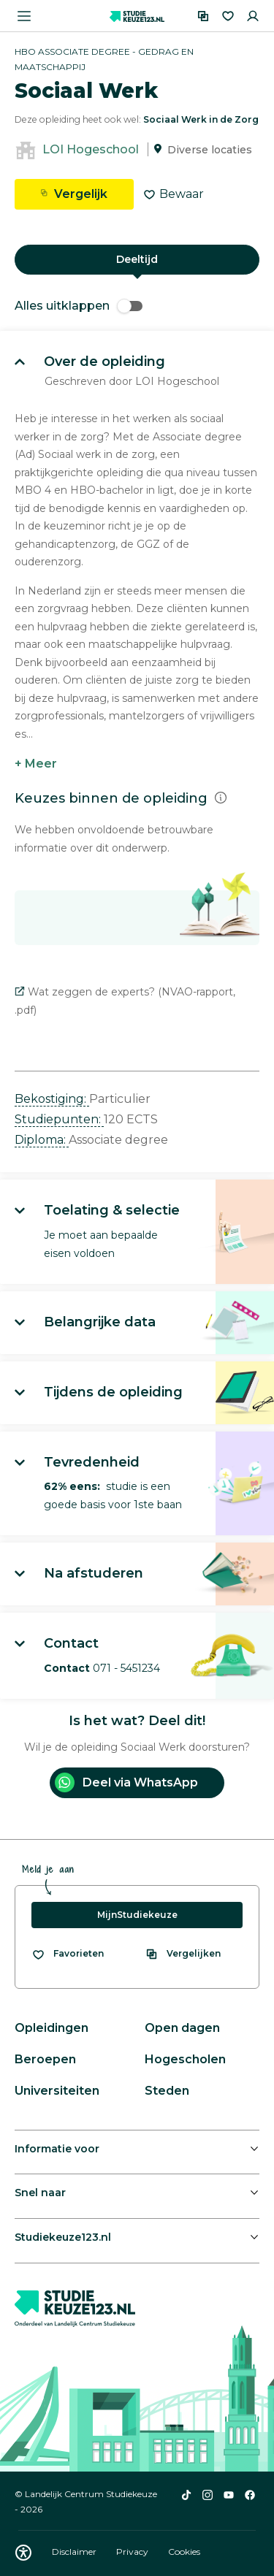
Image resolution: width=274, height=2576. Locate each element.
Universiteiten (57, 2091)
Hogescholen (185, 2059)
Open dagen (182, 2028)
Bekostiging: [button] (52, 1099)
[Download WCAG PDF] (23, 2552)
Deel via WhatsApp (126, 1782)
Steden (167, 2091)
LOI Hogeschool (90, 149)
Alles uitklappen (78, 306)
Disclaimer (75, 2551)
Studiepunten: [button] (59, 1119)
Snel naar (40, 2192)
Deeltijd (137, 259)
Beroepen (45, 2059)
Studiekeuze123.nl (63, 2237)
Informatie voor (57, 2148)
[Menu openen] (24, 16)
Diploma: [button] (42, 1140)
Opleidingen (51, 2028)
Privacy (133, 2551)
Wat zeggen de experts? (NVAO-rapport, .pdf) (125, 1001)
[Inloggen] (252, 16)
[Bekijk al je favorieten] (67, 1953)
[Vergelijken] (203, 16)
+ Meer (36, 764)
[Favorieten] (227, 16)
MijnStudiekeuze (137, 1914)
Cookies (184, 2551)
